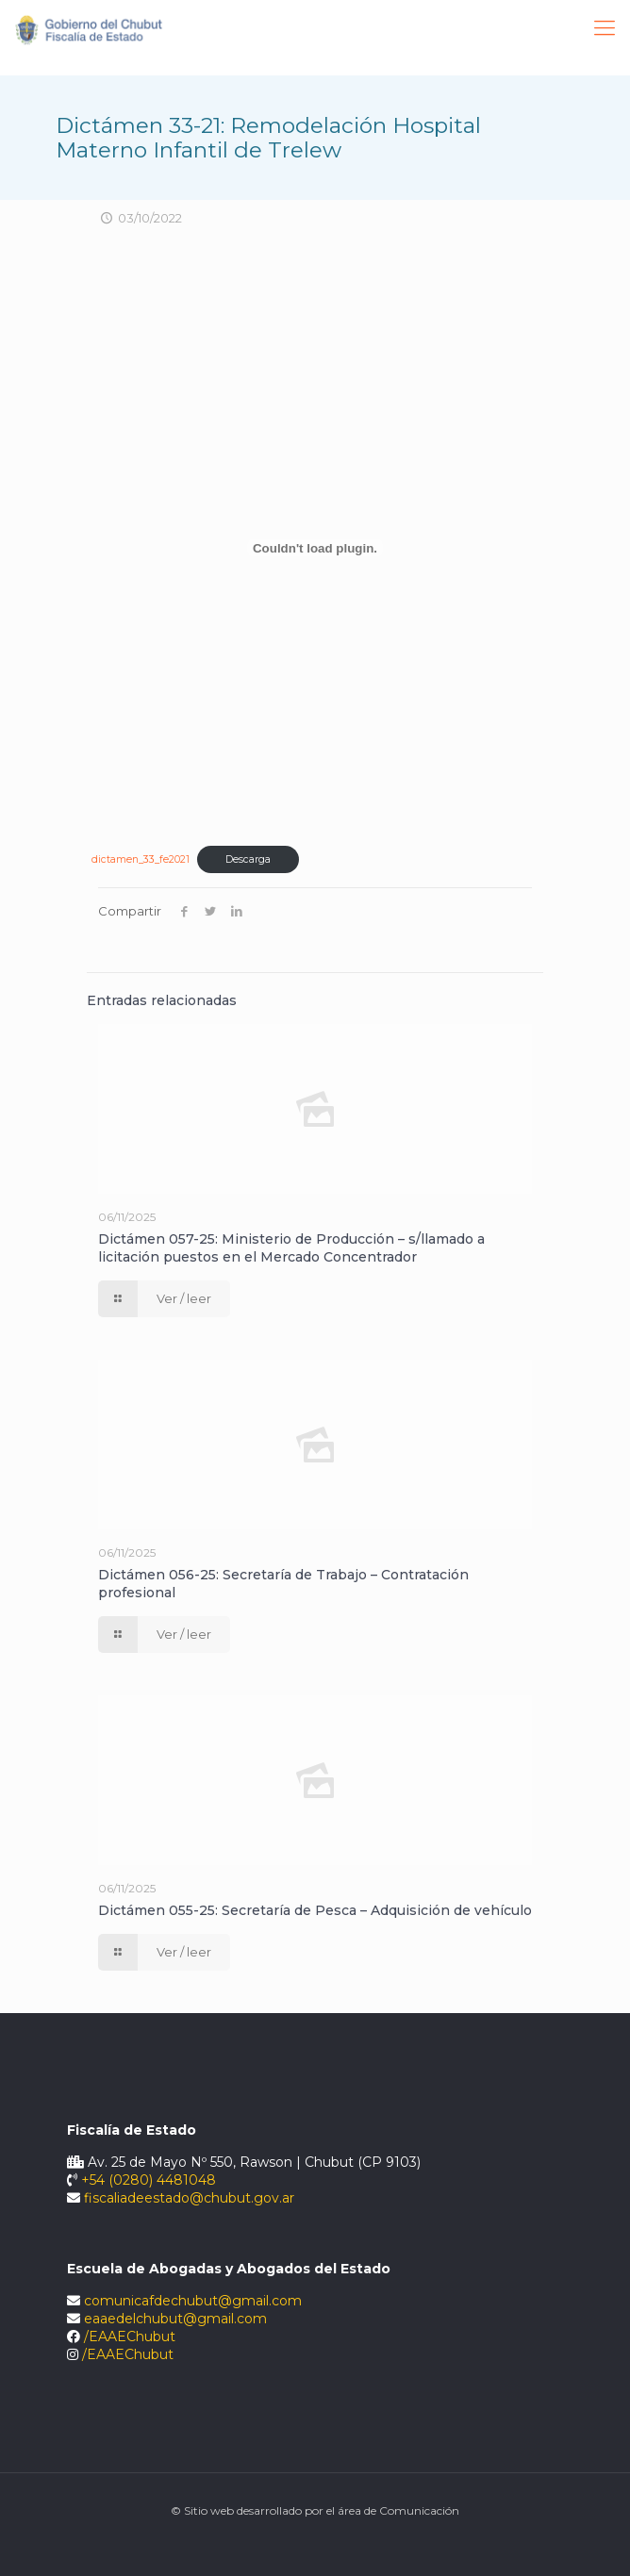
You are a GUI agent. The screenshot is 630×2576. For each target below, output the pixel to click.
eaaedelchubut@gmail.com (175, 2318)
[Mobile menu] (605, 28)
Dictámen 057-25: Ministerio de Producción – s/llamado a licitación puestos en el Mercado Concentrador (291, 1247)
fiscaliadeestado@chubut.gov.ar (189, 2197)
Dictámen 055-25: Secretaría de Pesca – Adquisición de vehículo (315, 1910)
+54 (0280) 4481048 (148, 2179)
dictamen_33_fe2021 (140, 859)
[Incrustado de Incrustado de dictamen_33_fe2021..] (315, 548)
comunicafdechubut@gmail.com (193, 2300)
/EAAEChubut (129, 2336)
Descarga (248, 859)
